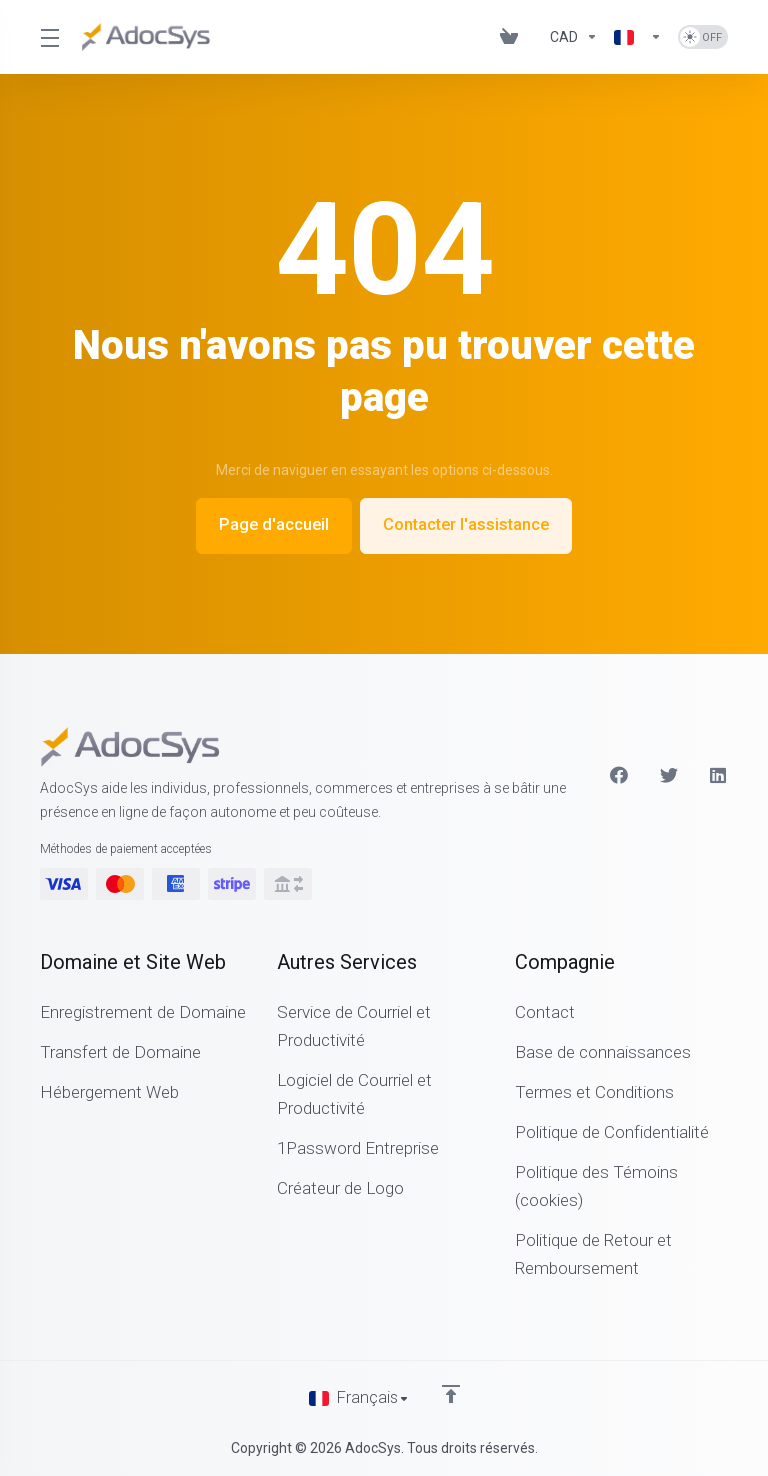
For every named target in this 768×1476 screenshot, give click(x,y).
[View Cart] (509, 37)
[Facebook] (619, 774)
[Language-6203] (638, 37)
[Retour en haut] (452, 1393)
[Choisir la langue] (359, 1398)
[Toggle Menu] (48, 37)
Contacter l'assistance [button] (469, 525)
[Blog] (534, 37)
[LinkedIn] (719, 774)
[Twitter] (669, 774)
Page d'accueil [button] (270, 525)
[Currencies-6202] (574, 37)
